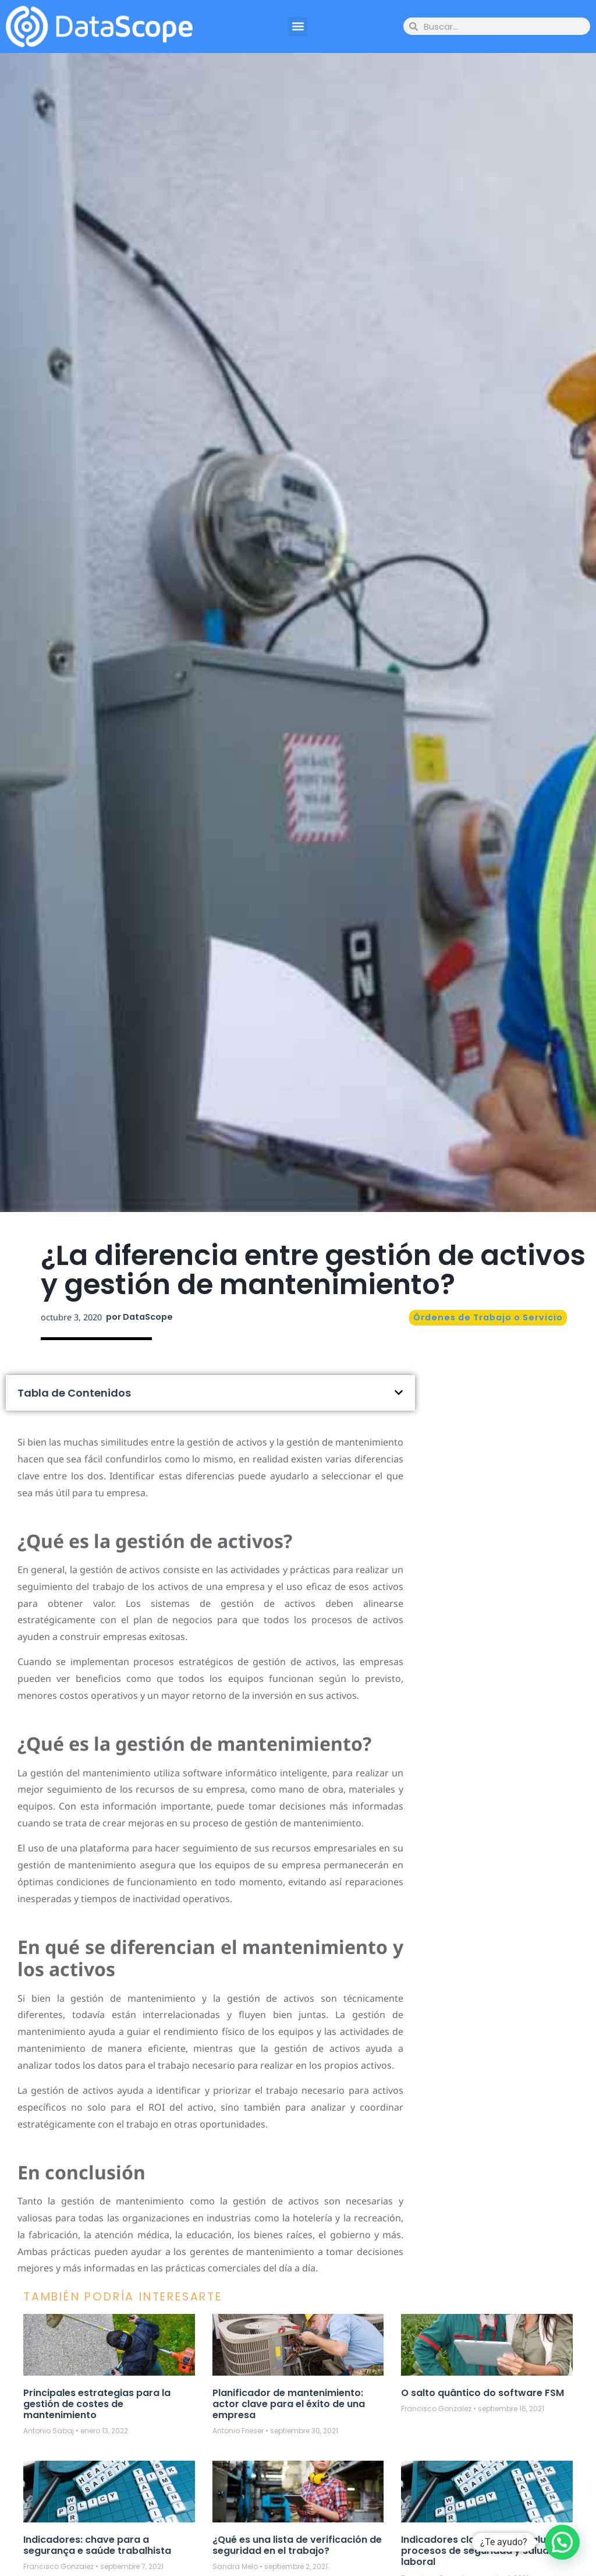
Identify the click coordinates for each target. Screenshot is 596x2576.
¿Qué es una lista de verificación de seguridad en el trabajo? (297, 2545)
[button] (297, 26)
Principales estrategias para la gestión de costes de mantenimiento (97, 2404)
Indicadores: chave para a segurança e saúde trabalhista (97, 2545)
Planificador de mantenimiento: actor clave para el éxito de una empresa (288, 2404)
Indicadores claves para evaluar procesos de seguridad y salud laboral (478, 2550)
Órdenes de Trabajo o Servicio (488, 1317)
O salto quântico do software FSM (482, 2393)
